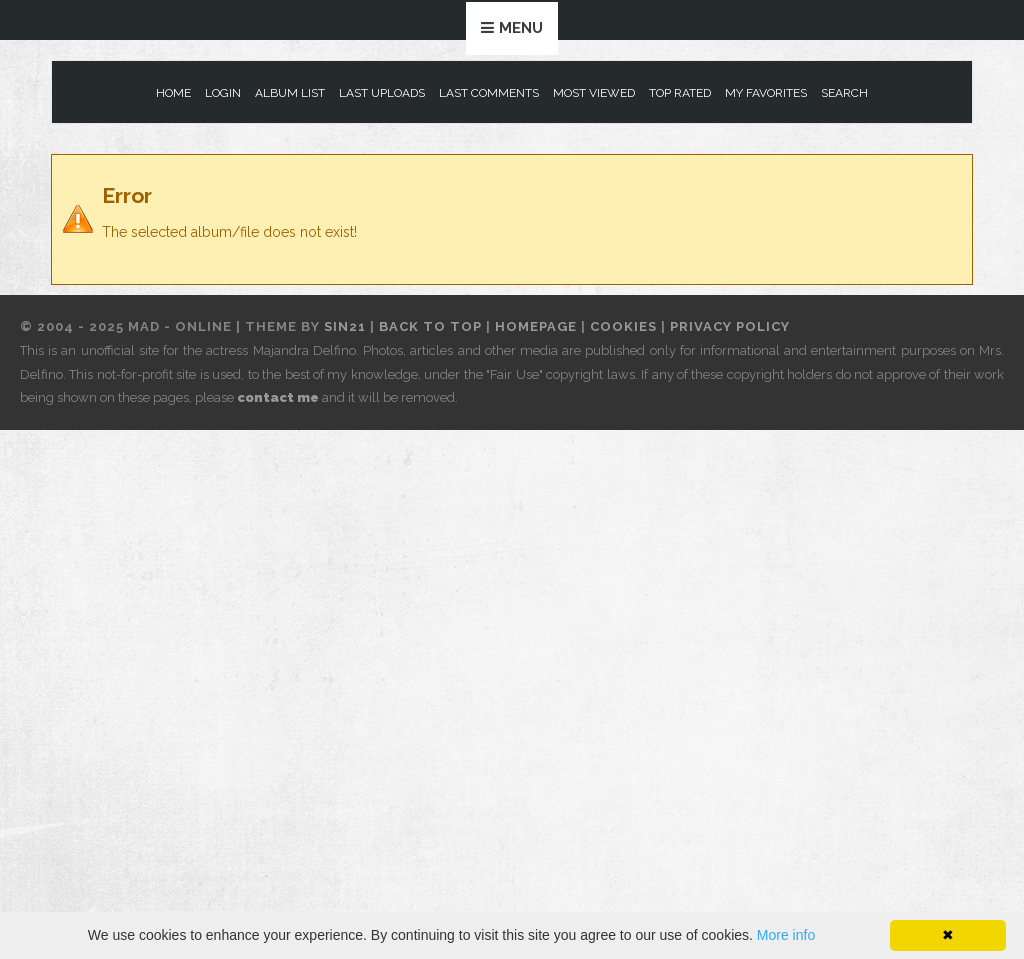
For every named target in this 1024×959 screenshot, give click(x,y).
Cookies (623, 326)
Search (844, 93)
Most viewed (594, 93)
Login (223, 93)
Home (173, 93)
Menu (521, 28)
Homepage (536, 326)
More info (786, 935)
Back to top (430, 326)
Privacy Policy (730, 326)
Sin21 (345, 326)
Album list (290, 93)
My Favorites (766, 93)
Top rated (680, 93)
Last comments (489, 93)
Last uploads (382, 93)
